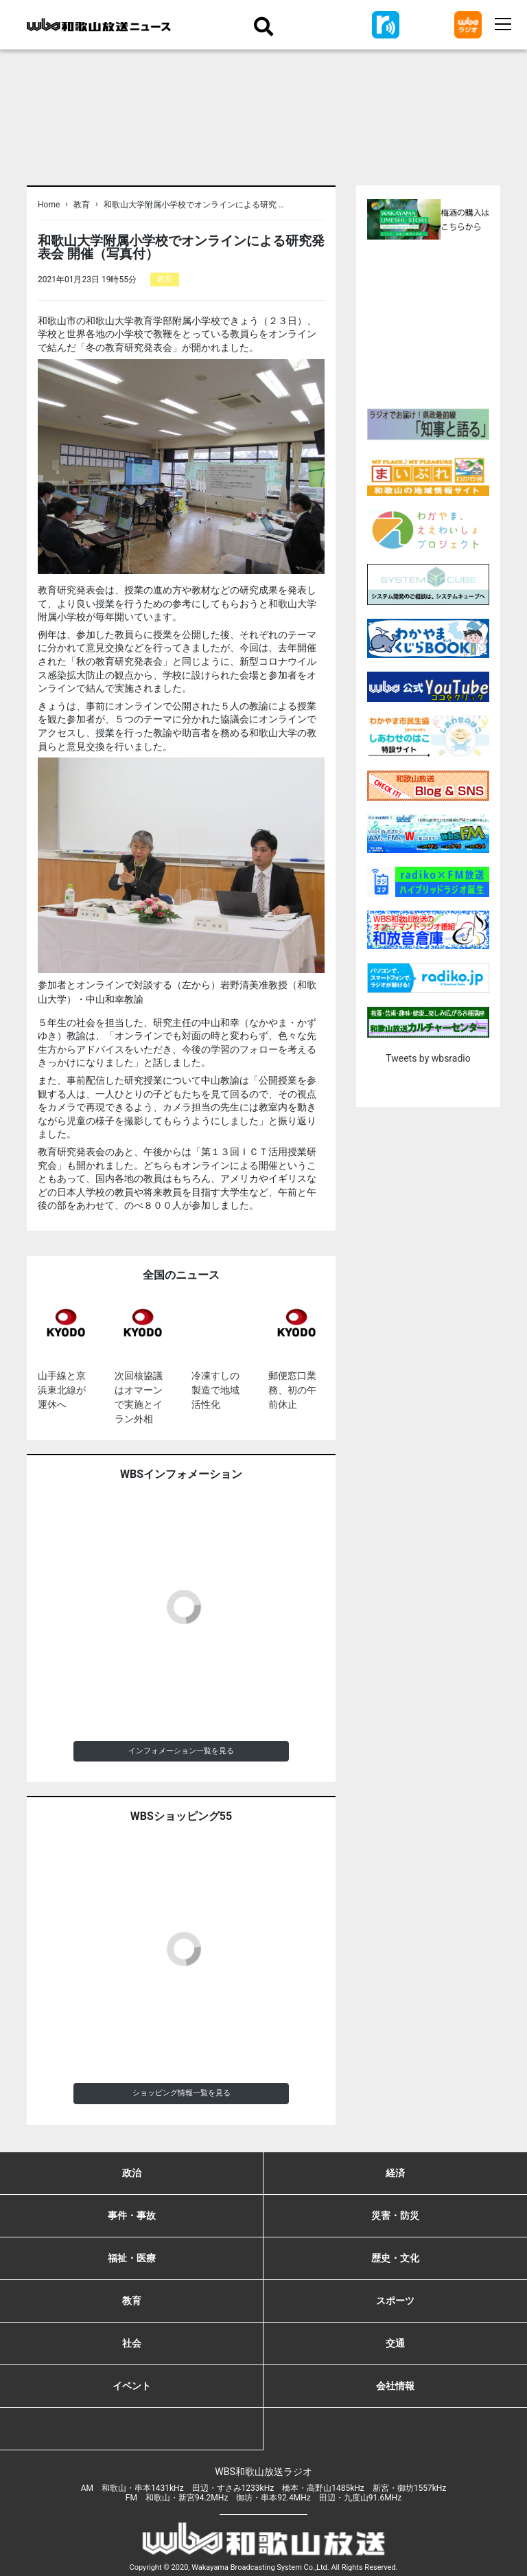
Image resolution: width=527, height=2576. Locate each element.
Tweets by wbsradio (428, 1058)
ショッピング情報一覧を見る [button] (181, 2092)
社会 (131, 2343)
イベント (132, 2385)
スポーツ (395, 2300)
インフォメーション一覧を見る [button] (181, 1750)
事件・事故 (132, 2215)
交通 (395, 2343)
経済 (395, 2172)
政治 (131, 2172)
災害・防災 (395, 2215)
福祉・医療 (132, 2258)
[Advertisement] (447, 322)
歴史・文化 (395, 2258)
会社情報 (395, 2385)
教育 (81, 205)
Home (49, 205)
